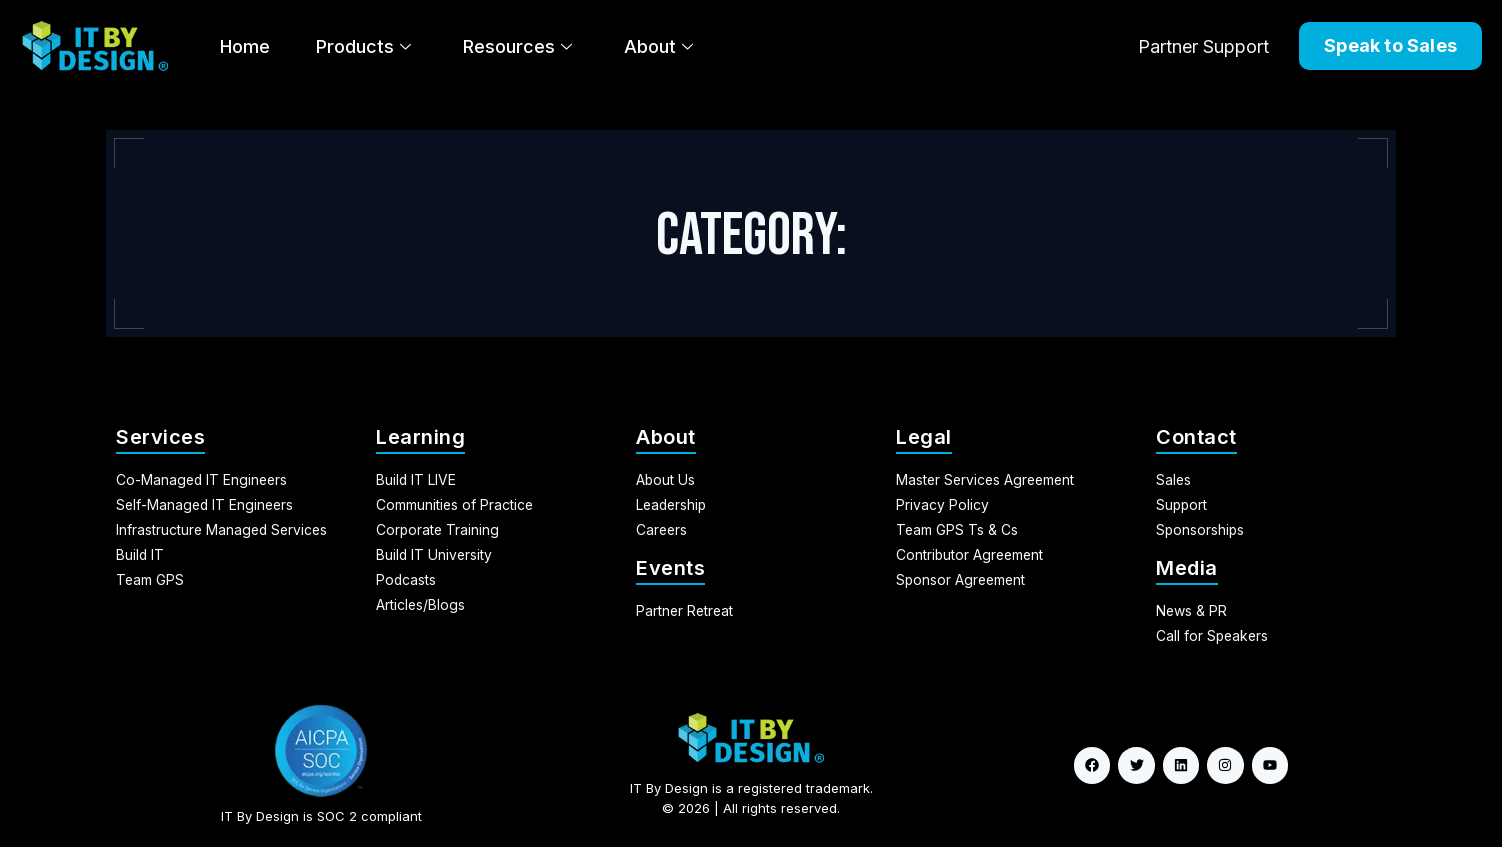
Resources (517, 46)
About (658, 46)
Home (245, 46)
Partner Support (1203, 46)
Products (363, 46)
